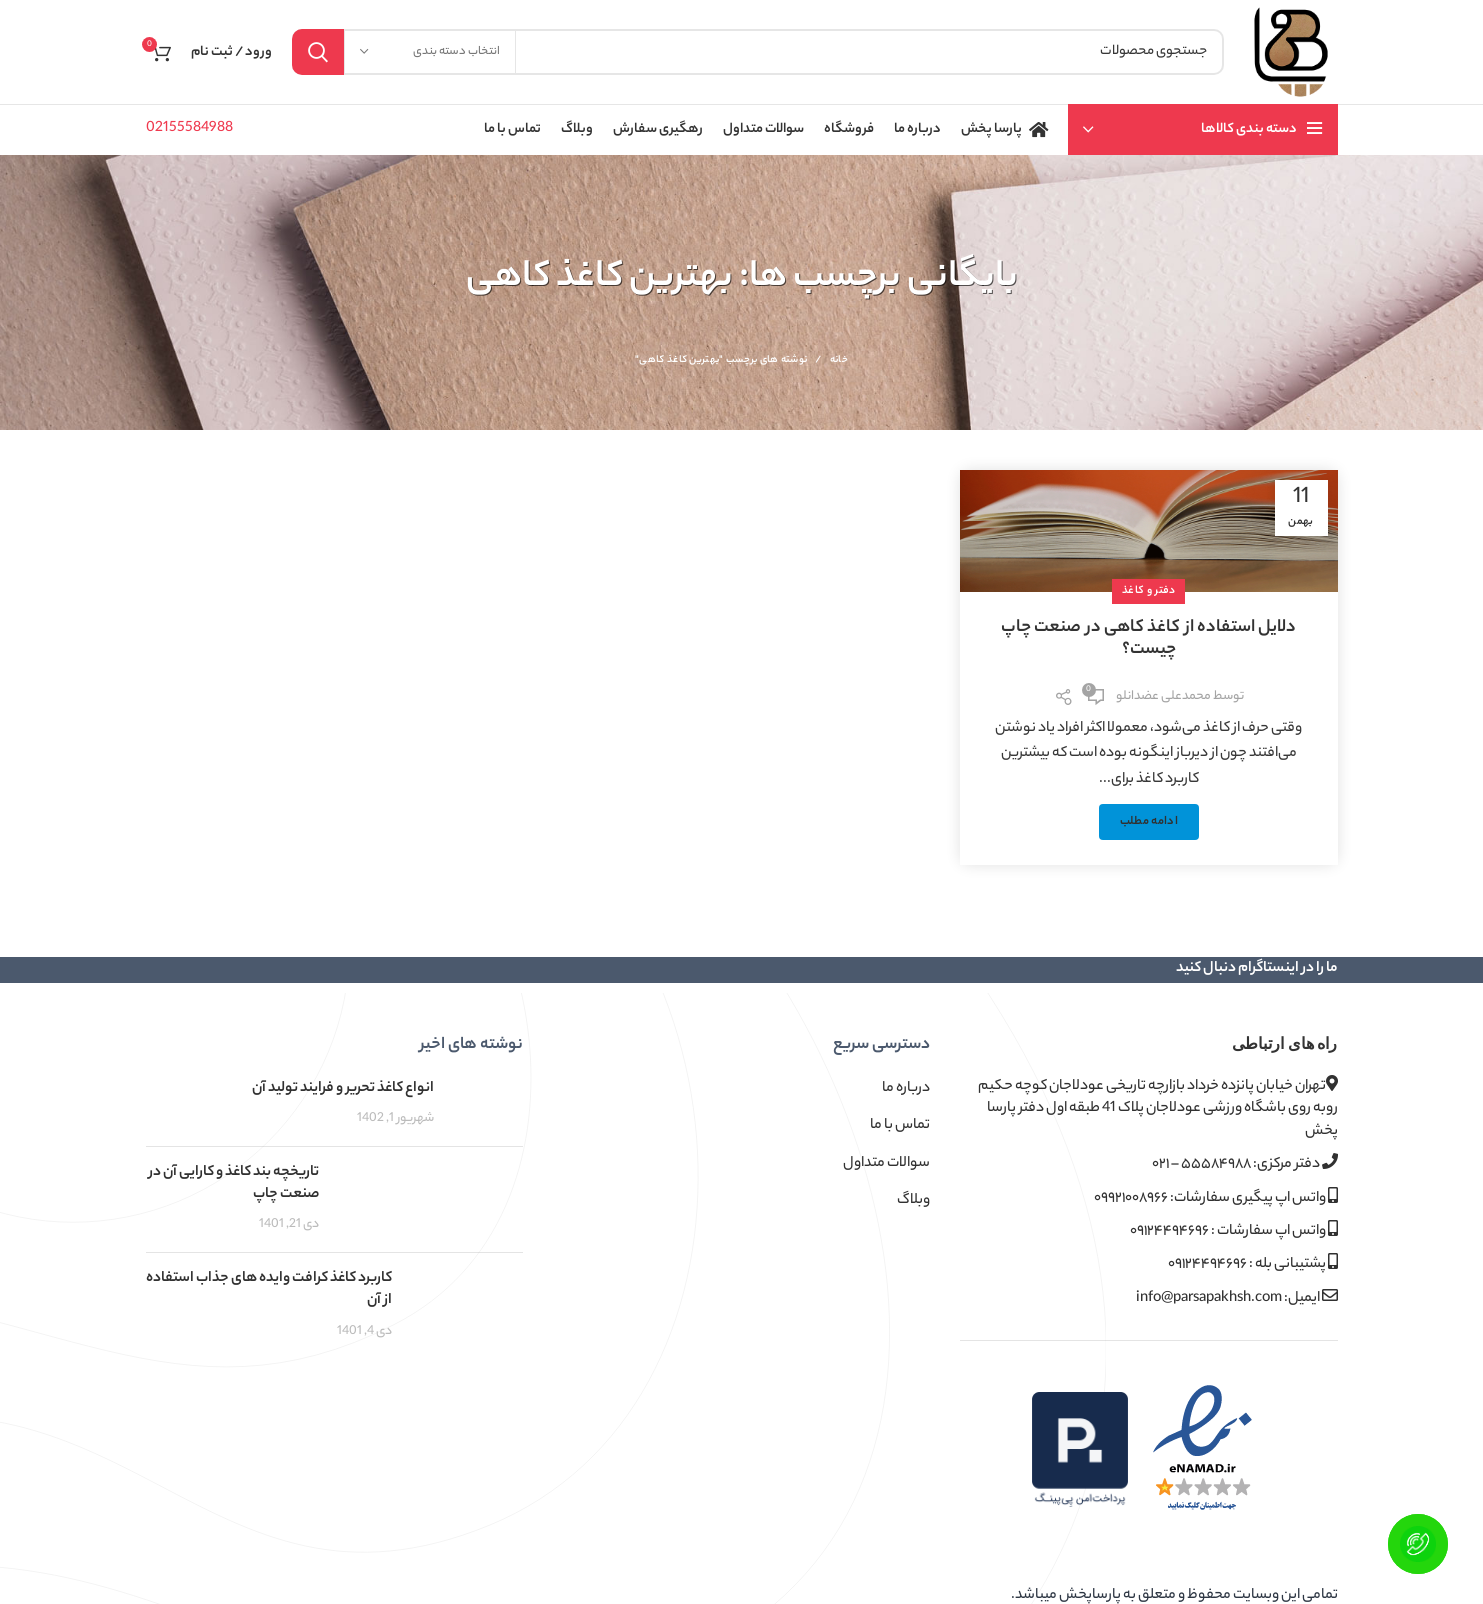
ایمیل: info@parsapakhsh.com (1237, 1298)
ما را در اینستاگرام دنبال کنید (1257, 969)
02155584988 (189, 129)
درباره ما (906, 1089)
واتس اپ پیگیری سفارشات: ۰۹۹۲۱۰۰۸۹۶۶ (1216, 1198)
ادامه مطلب (1149, 822)
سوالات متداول (886, 1164)
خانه (839, 361)
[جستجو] (758, 52)
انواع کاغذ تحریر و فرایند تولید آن (343, 1089)
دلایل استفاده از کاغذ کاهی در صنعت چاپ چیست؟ (1148, 639)
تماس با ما (900, 1126)
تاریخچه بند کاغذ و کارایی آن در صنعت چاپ (234, 1184)
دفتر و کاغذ (1148, 591)
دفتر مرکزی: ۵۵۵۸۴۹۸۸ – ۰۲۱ (1245, 1164)
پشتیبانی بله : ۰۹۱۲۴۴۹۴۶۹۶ (1253, 1264)
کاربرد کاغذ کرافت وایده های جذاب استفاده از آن (269, 1290)
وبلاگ (913, 1201)
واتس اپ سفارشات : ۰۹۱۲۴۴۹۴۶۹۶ (1234, 1231)
